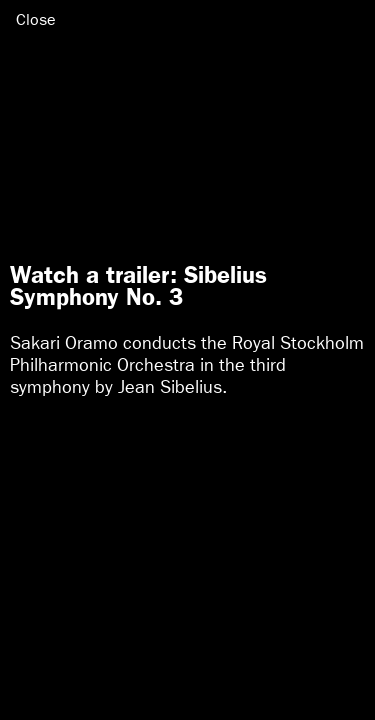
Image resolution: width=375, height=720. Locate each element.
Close (36, 19)
